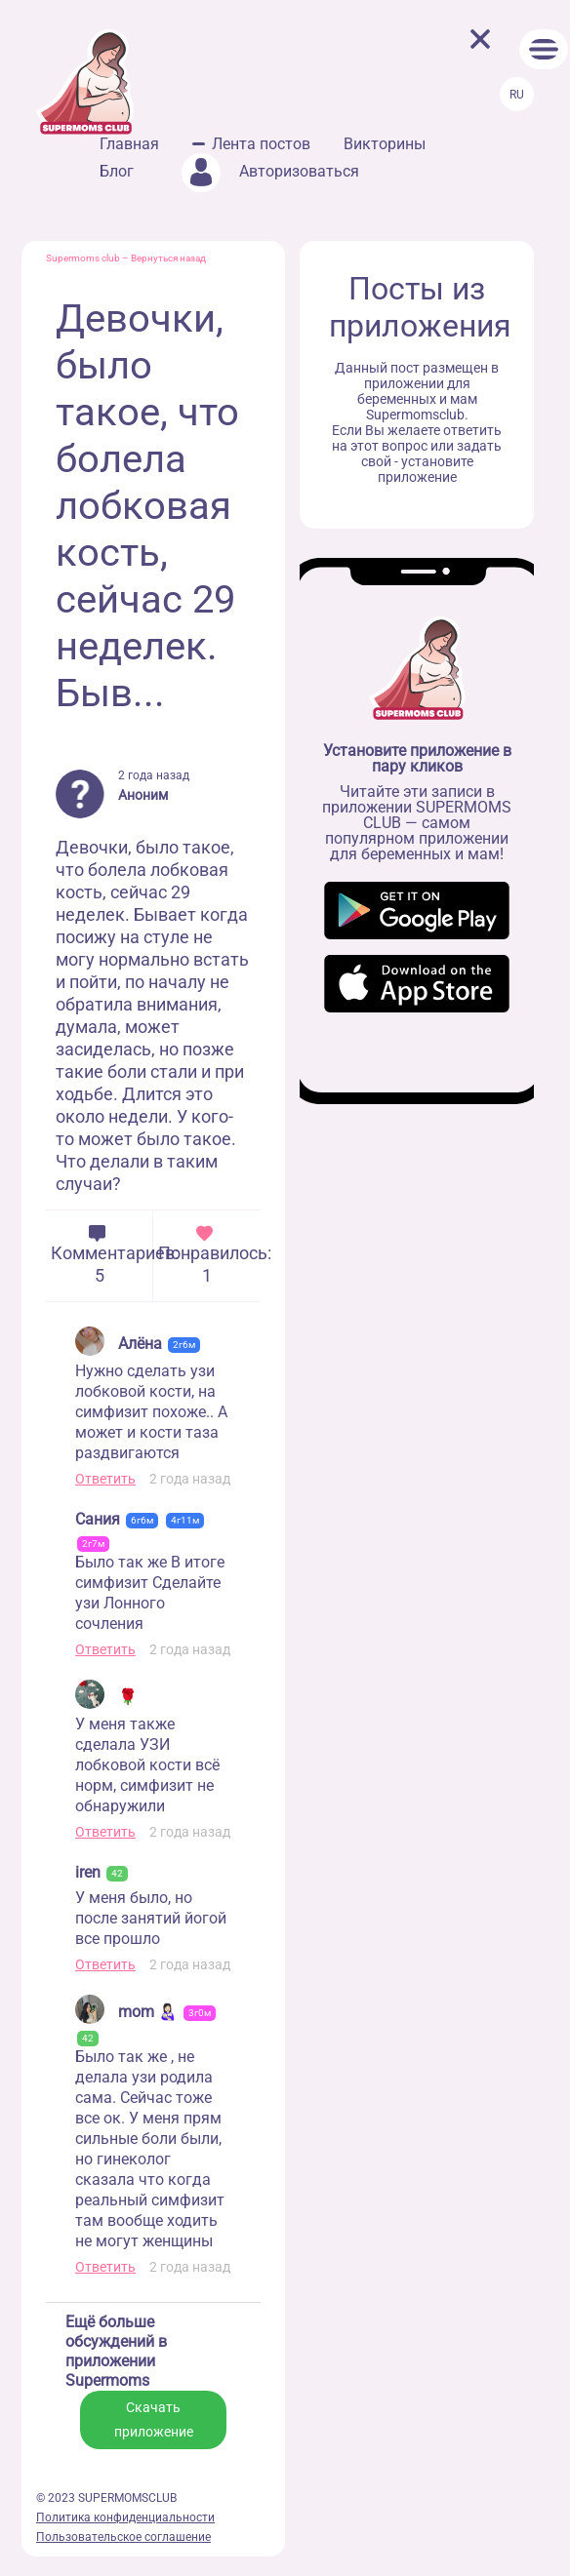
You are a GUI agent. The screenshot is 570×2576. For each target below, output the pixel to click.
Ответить (105, 1478)
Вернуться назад (168, 258)
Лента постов (261, 144)
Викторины (385, 144)
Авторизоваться (270, 171)
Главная (129, 144)
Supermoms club (83, 258)
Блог (117, 171)
